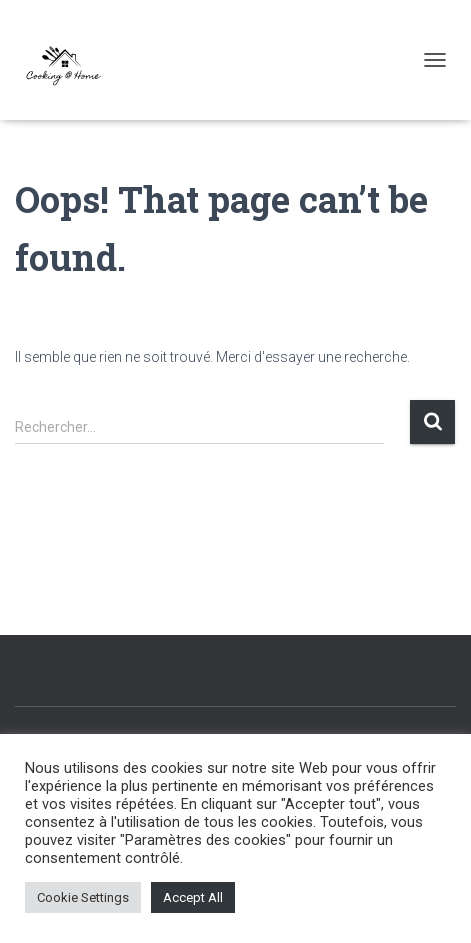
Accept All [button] (193, 897)
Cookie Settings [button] (83, 897)
